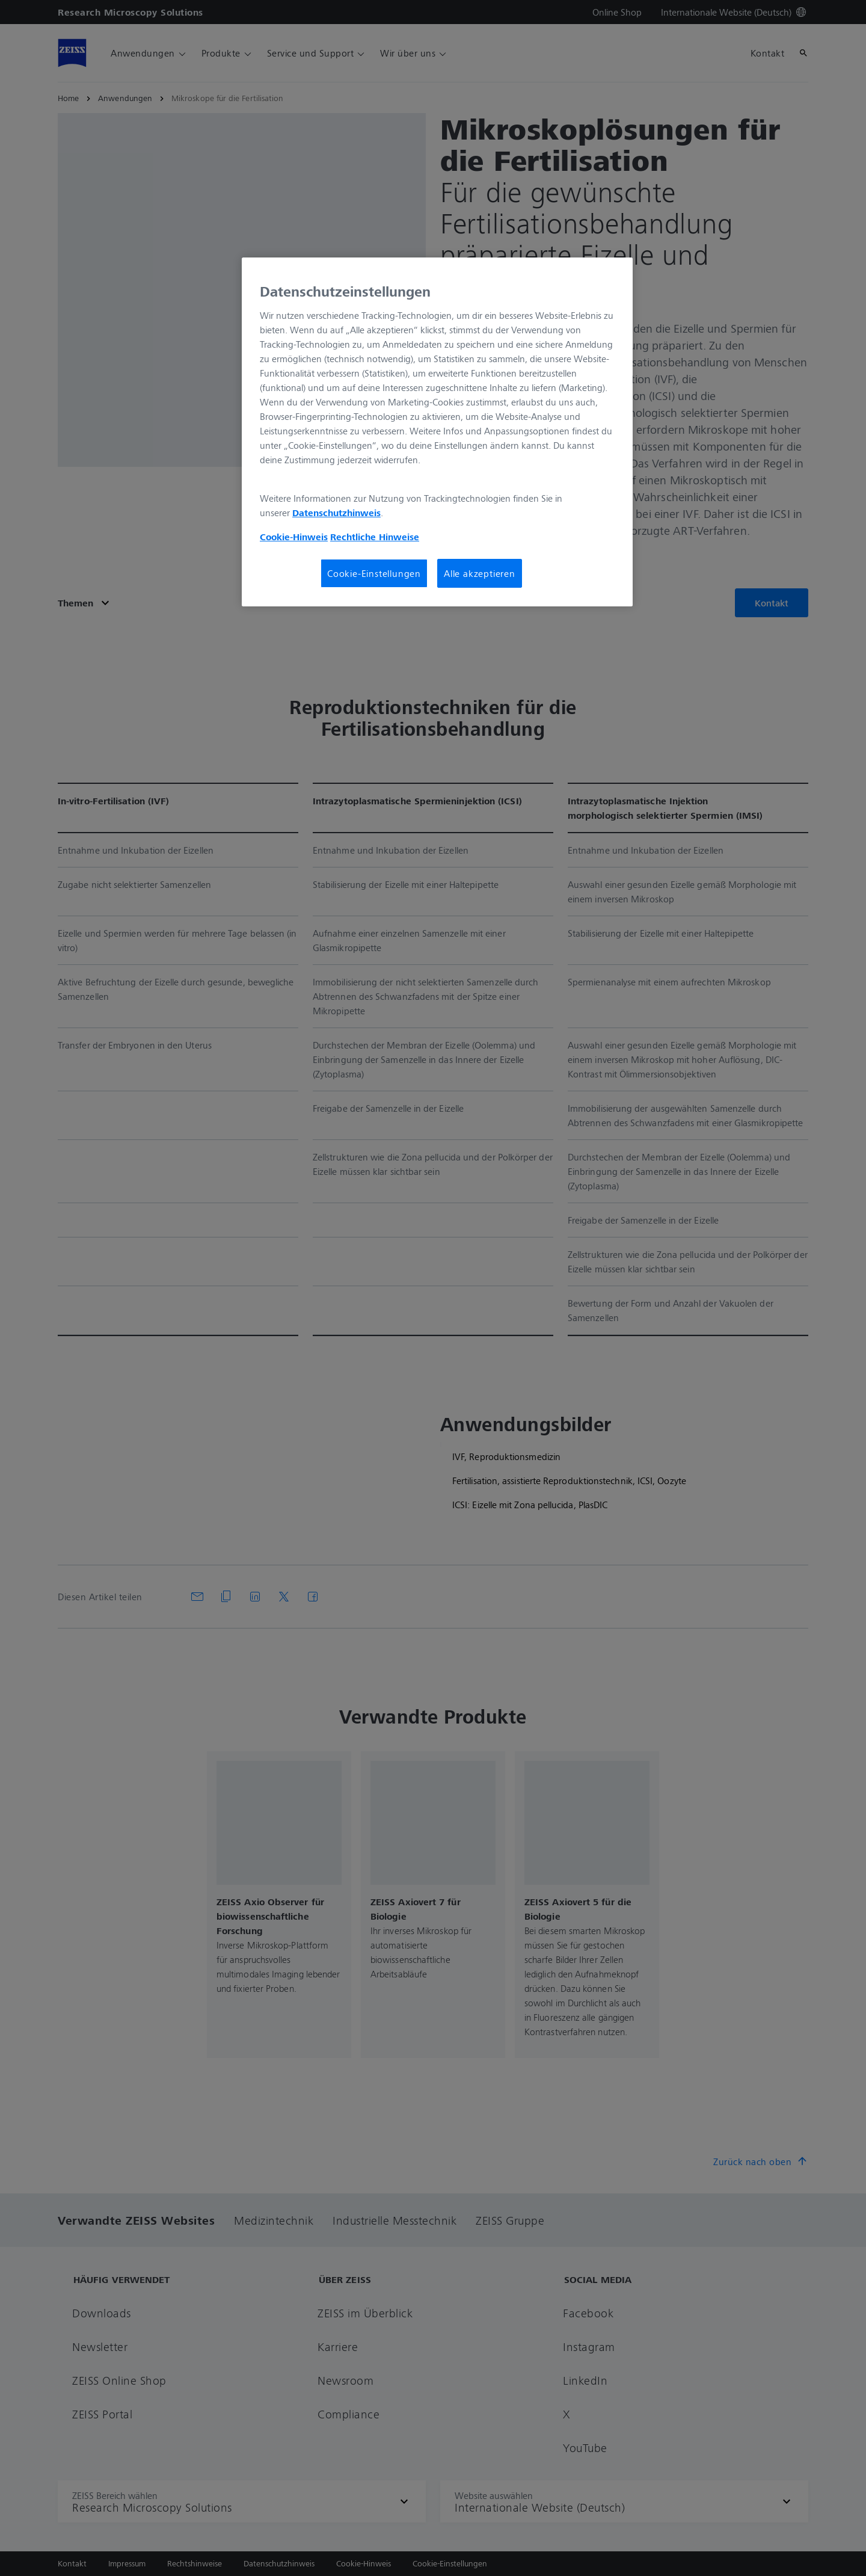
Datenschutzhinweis (336, 512)
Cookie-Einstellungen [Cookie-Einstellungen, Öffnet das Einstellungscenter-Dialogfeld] (374, 573)
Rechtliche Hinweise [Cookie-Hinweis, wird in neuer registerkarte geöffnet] (374, 536)
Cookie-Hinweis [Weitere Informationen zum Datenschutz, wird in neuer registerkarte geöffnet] (294, 536)
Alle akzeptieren (479, 573)
